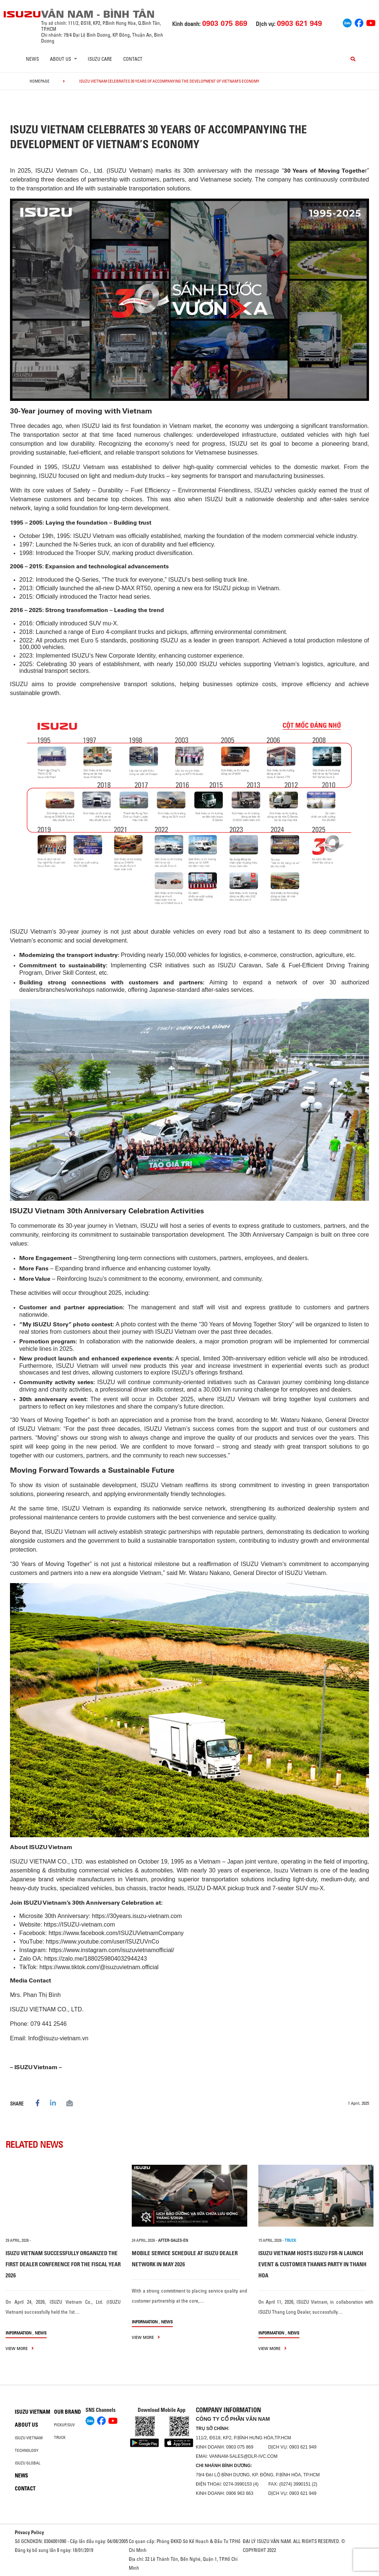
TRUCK (290, 2240)
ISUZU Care (100, 59)
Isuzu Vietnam (32, 2412)
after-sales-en (173, 2240)
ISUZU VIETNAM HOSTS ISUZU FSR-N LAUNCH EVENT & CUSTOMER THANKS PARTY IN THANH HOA (312, 2264)
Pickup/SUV (64, 2424)
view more (20, 2348)
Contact (132, 59)
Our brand (67, 2412)
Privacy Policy (29, 2532)
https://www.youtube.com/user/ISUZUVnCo (102, 1941)
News (32, 59)
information (18, 2333)
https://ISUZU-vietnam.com (79, 1924)
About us (26, 2425)
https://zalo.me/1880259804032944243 (95, 1958)
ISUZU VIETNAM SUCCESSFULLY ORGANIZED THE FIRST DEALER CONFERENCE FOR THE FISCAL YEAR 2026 (63, 2264)
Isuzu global (27, 2463)
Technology (26, 2450)
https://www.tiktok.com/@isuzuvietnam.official (99, 1967)
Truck (60, 2437)
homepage (40, 81)
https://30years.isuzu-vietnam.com (137, 1916)
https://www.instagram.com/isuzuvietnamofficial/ (111, 1950)
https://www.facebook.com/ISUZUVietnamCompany (116, 1933)
